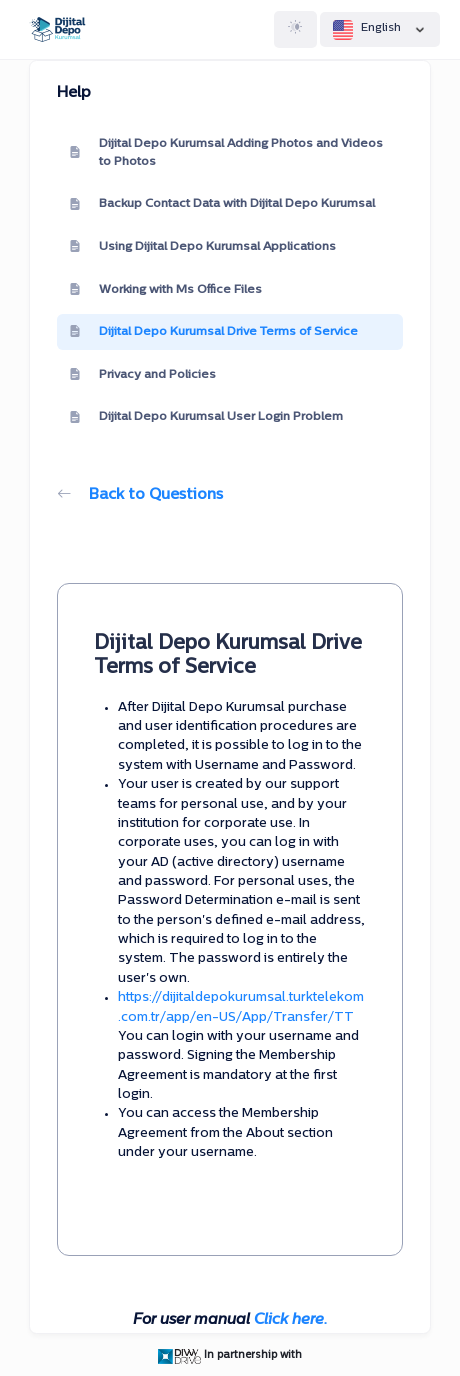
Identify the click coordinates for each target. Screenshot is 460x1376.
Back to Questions (140, 495)
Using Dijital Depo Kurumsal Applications (202, 247)
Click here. (291, 1320)
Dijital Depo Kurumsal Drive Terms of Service (213, 332)
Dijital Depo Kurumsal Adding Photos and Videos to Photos (226, 153)
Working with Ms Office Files (165, 290)
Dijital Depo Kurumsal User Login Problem (206, 418)
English (380, 30)
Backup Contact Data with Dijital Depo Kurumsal (222, 205)
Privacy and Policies (142, 375)
